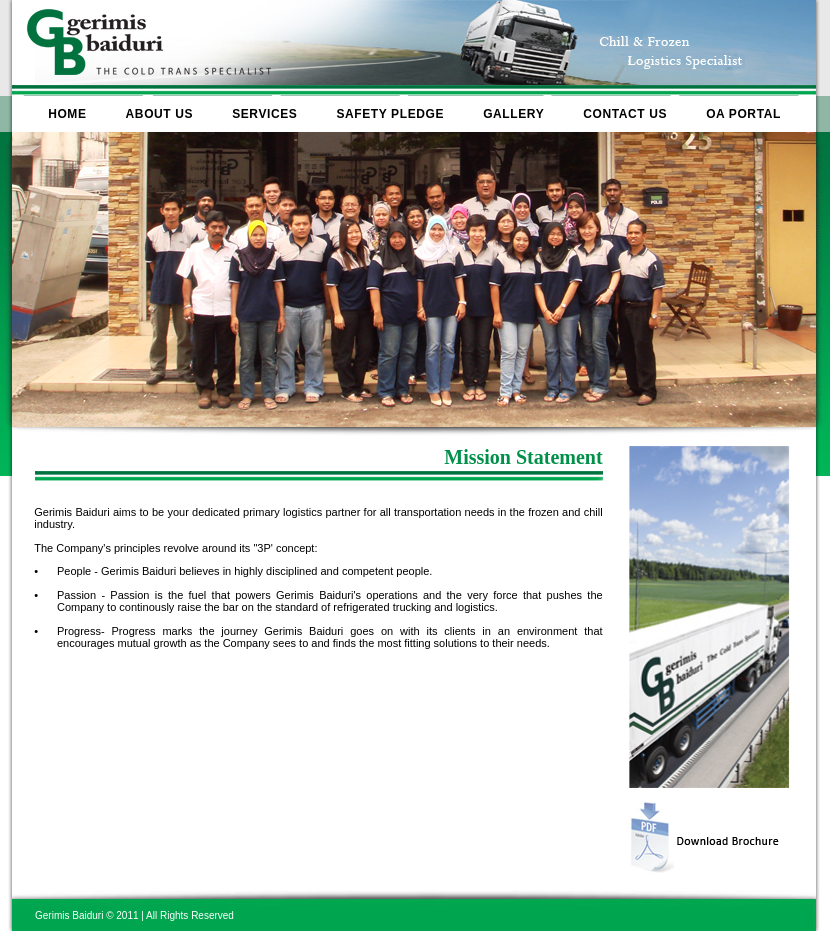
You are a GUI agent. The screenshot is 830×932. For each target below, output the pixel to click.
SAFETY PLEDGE (390, 114)
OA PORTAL (743, 114)
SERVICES (264, 114)
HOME (67, 114)
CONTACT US (625, 114)
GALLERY (513, 114)
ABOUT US (159, 114)
